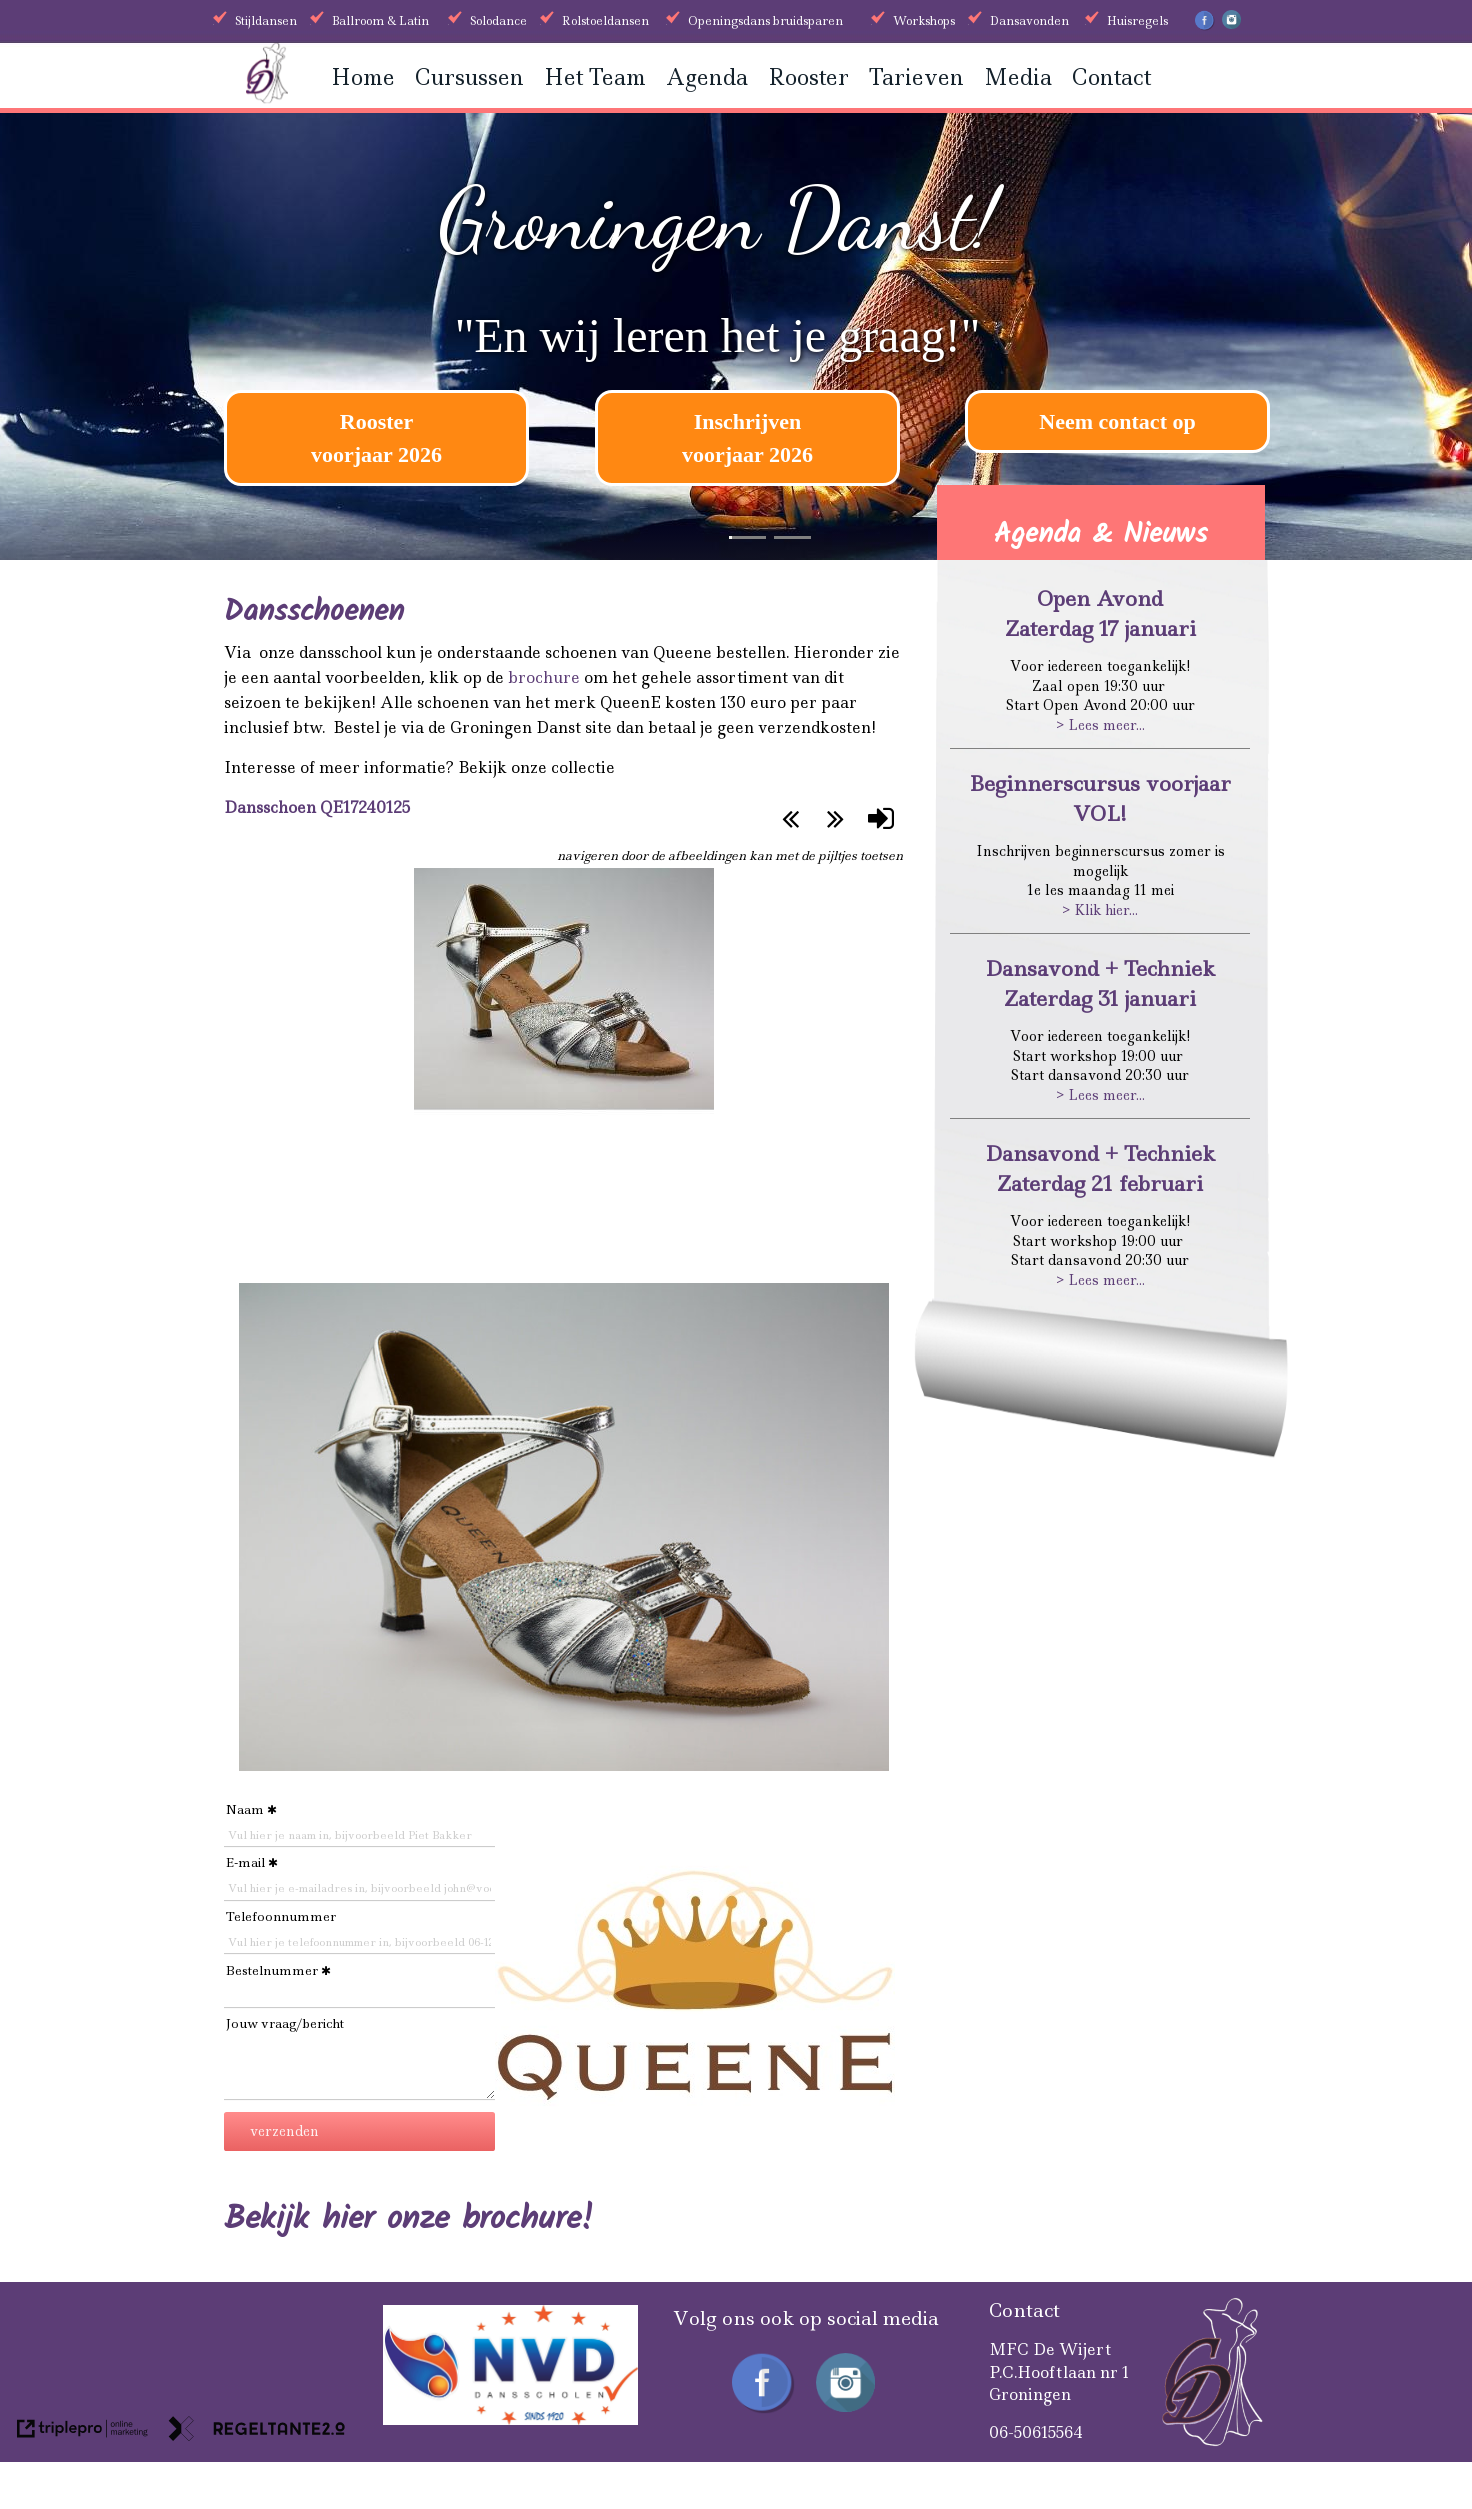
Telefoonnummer (281, 1916)
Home (363, 77)
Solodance (498, 21)
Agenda (707, 77)
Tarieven (916, 77)
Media (1018, 77)
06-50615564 (1036, 2432)
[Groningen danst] (267, 97)
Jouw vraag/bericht (285, 2023)
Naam (245, 1809)
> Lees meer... (1100, 725)
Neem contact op (1117, 421)
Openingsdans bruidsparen (765, 21)
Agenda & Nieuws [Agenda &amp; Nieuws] (1101, 534)
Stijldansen (266, 21)
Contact (1111, 77)
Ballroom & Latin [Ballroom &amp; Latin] (380, 21)
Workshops (924, 21)
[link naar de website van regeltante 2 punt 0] (257, 2432)
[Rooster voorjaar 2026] (376, 438)
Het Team (595, 77)
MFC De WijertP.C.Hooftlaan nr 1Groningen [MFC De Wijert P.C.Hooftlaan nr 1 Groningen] (1059, 2372)
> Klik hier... (1100, 910)
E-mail (245, 1862)
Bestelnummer (272, 1970)
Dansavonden (1029, 21)
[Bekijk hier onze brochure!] (408, 2223)
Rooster (808, 77)
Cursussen (469, 77)
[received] (510, 2419)
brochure (544, 677)
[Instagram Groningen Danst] (1231, 25)
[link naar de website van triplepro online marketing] (82, 2432)
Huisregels (1137, 21)
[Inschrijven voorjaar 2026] (747, 438)
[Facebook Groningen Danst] (1205, 27)
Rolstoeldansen (605, 21)
